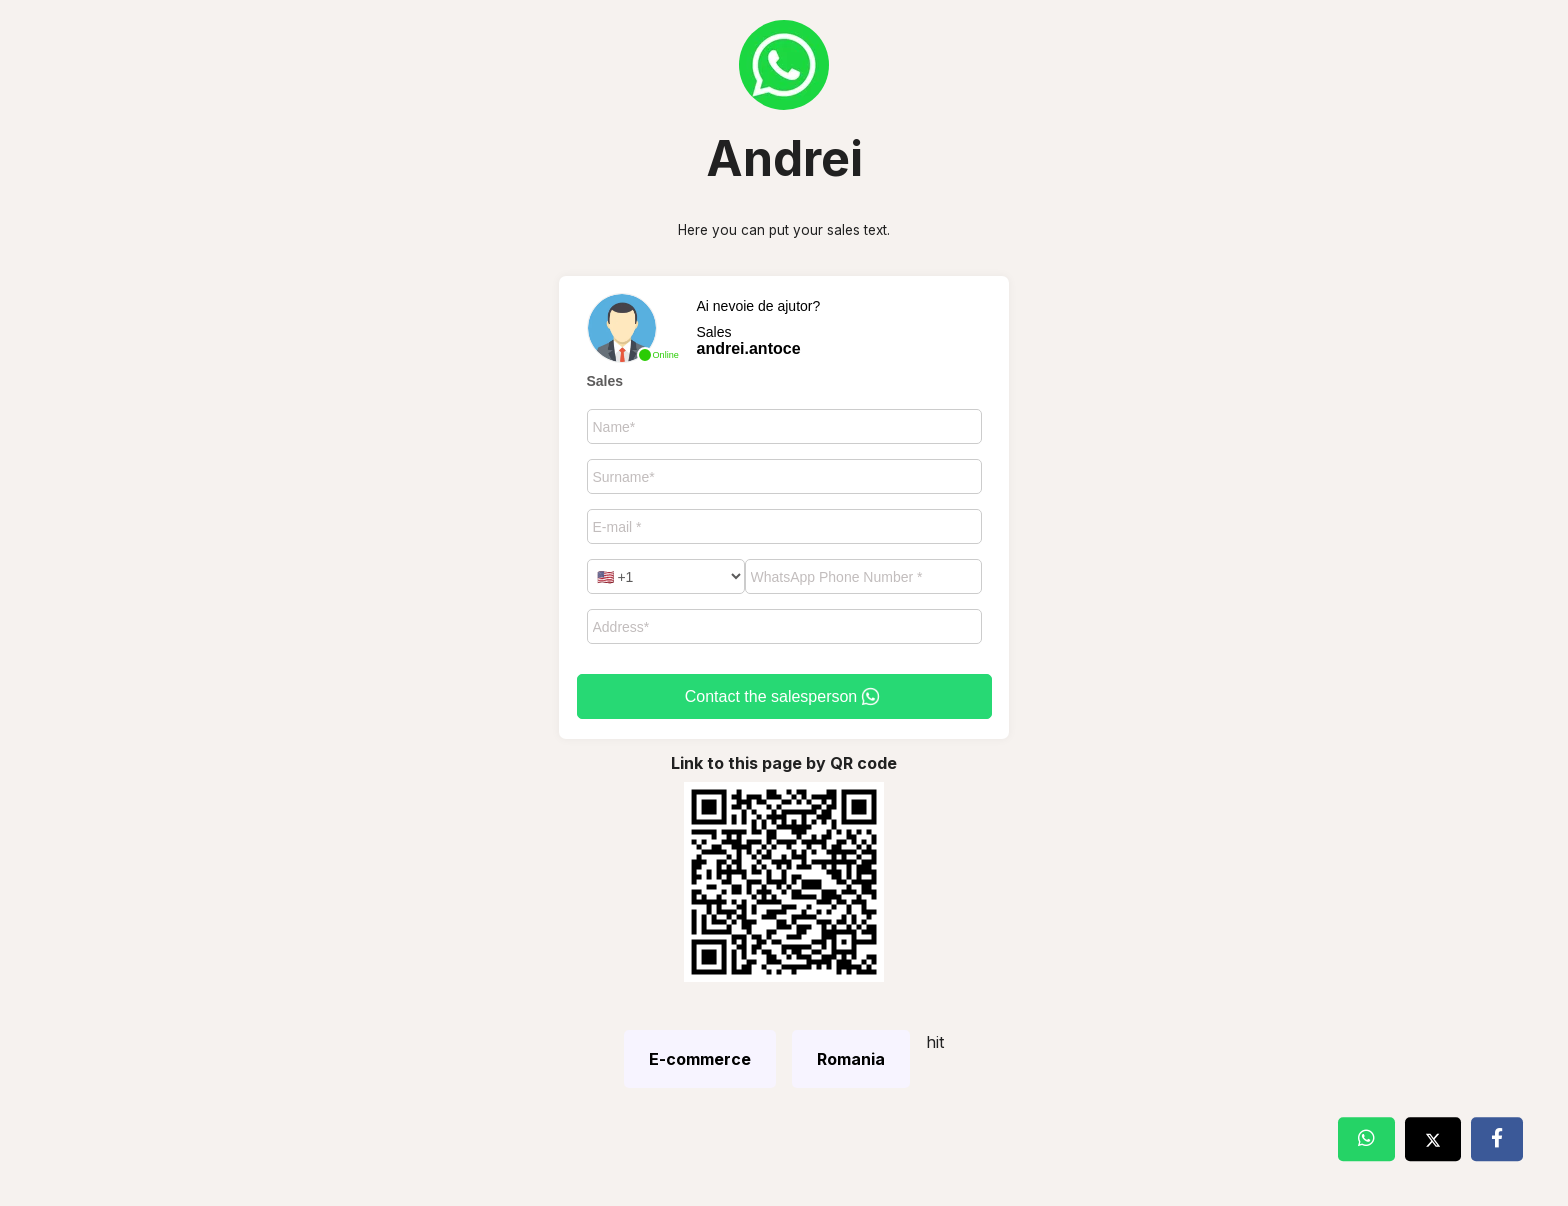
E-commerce (700, 1059)
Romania (851, 1059)
